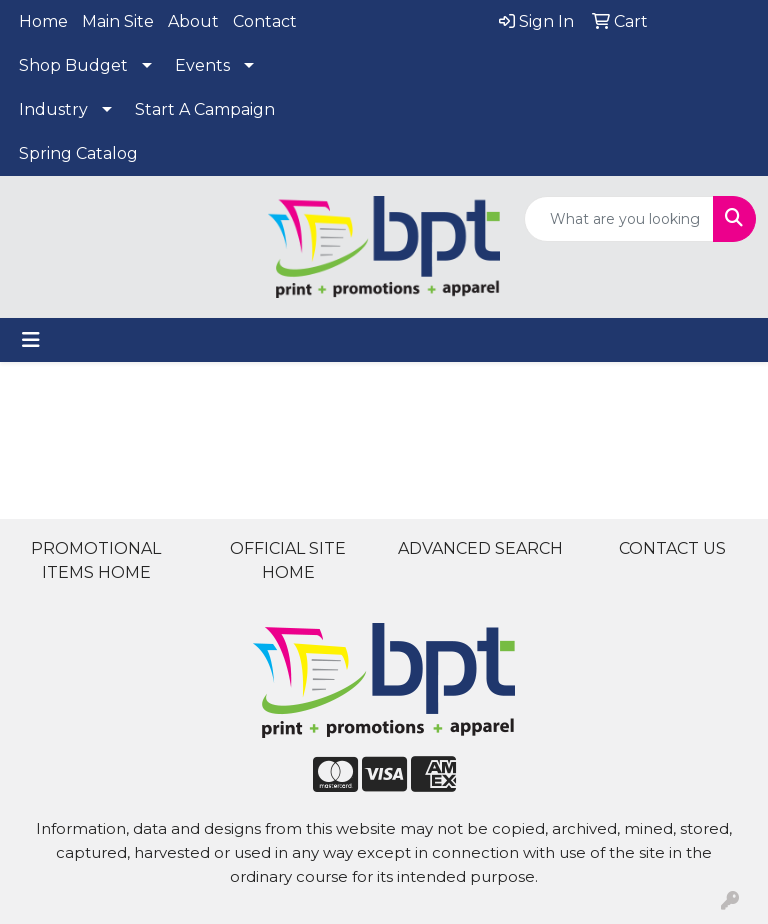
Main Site (118, 21)
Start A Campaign (205, 109)
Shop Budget (73, 65)
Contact (265, 21)
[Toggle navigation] (31, 340)
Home (43, 21)
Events (202, 65)
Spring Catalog (78, 153)
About (193, 21)
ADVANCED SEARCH (480, 548)
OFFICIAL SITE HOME (288, 560)
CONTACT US (672, 548)
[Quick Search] (619, 219)
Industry (53, 109)
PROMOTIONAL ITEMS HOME (96, 560)
